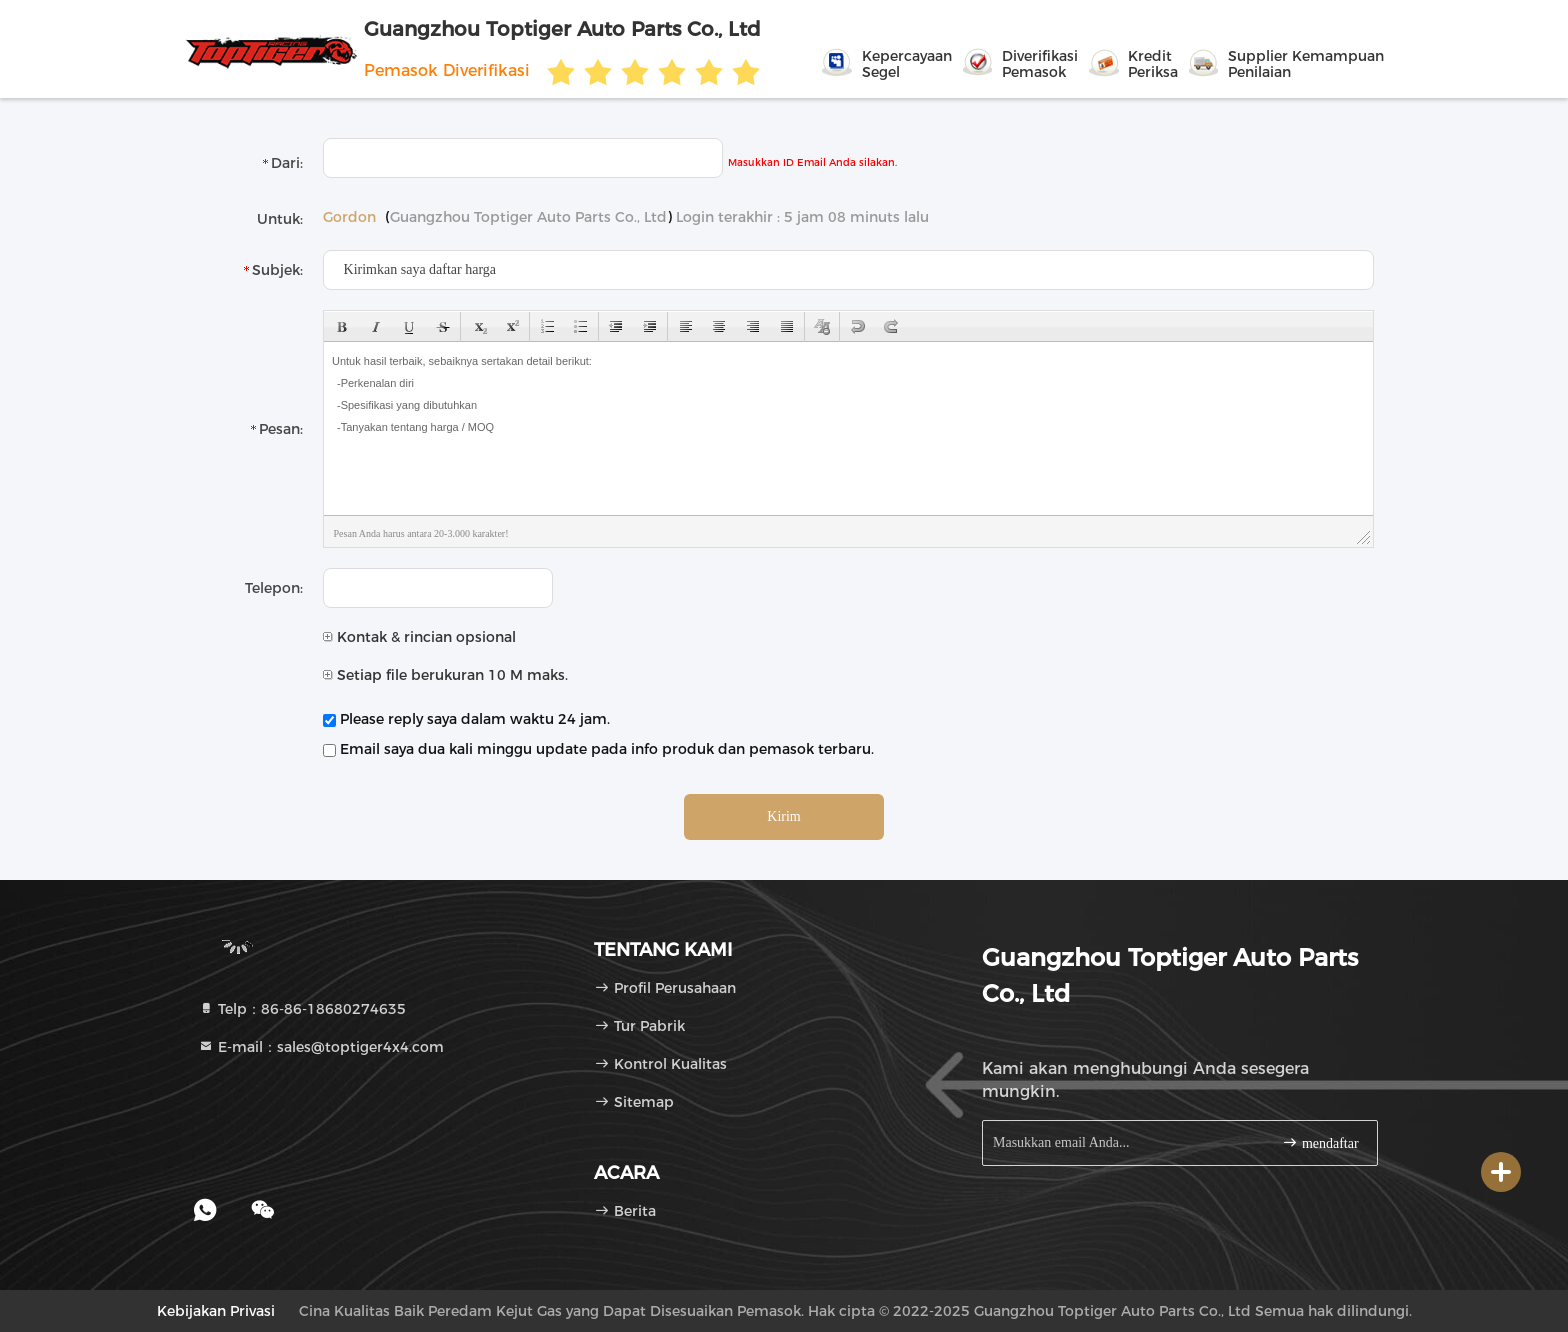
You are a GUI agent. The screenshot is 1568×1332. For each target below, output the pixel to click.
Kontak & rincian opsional (419, 637)
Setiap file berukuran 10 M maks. (445, 675)
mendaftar (1320, 1142)
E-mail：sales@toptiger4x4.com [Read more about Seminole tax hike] (321, 1047)
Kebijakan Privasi (216, 1311)
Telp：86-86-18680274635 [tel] (302, 1009)
